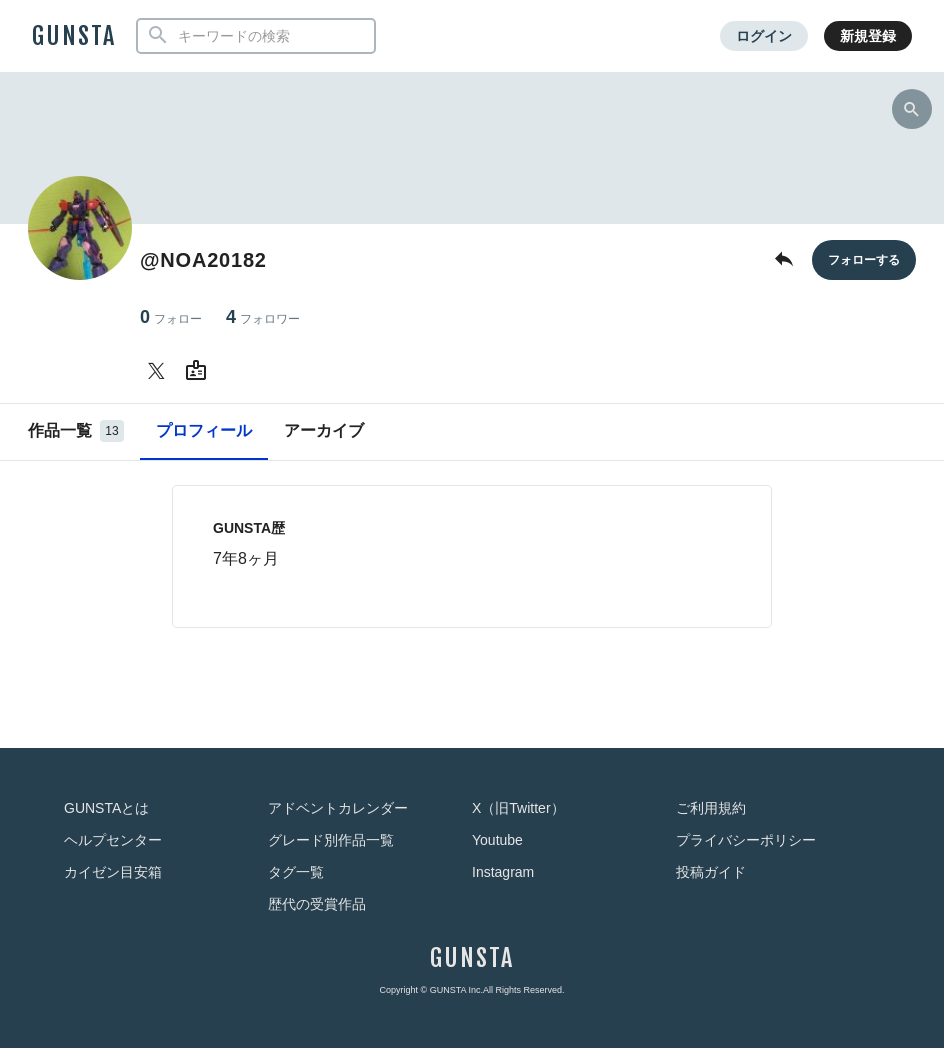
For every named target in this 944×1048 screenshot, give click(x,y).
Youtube (497, 840)
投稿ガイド (711, 872)
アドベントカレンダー (338, 808)
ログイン (764, 36)
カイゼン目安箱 (113, 872)
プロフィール (204, 430)
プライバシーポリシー (746, 840)
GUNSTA (74, 36)
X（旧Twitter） (518, 808)
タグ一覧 (296, 872)
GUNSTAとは (106, 808)
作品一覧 (76, 431)
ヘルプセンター (113, 840)
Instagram (503, 872)
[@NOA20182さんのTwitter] (160, 371)
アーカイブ (324, 430)
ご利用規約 (711, 808)
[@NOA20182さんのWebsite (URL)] (200, 371)
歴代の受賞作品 (317, 904)
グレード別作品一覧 (331, 840)
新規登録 (868, 36)
